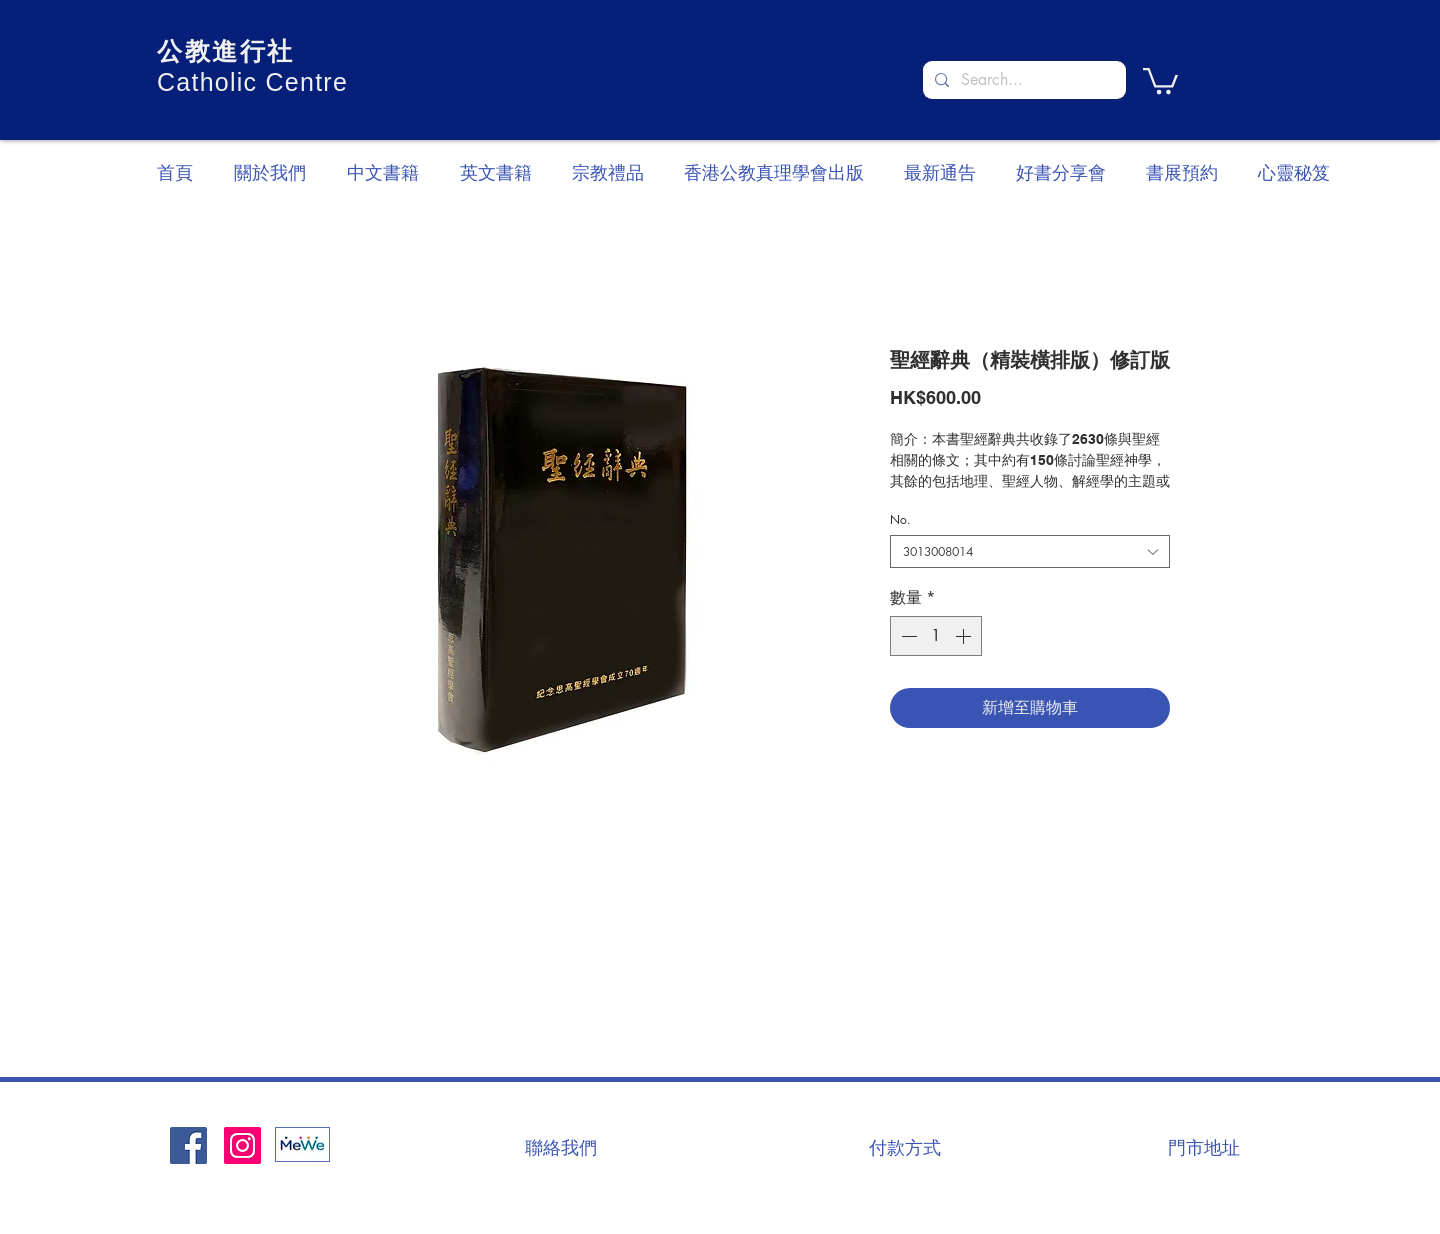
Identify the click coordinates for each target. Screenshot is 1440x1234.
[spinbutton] (936, 636)
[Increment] (965, 636)
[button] (1160, 79)
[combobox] (1030, 551)
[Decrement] (907, 636)
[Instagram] (242, 1145)
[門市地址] (1204, 1147)
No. (900, 519)
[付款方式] (905, 1147)
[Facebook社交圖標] (188, 1145)
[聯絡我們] (561, 1147)
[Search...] (1022, 80)
